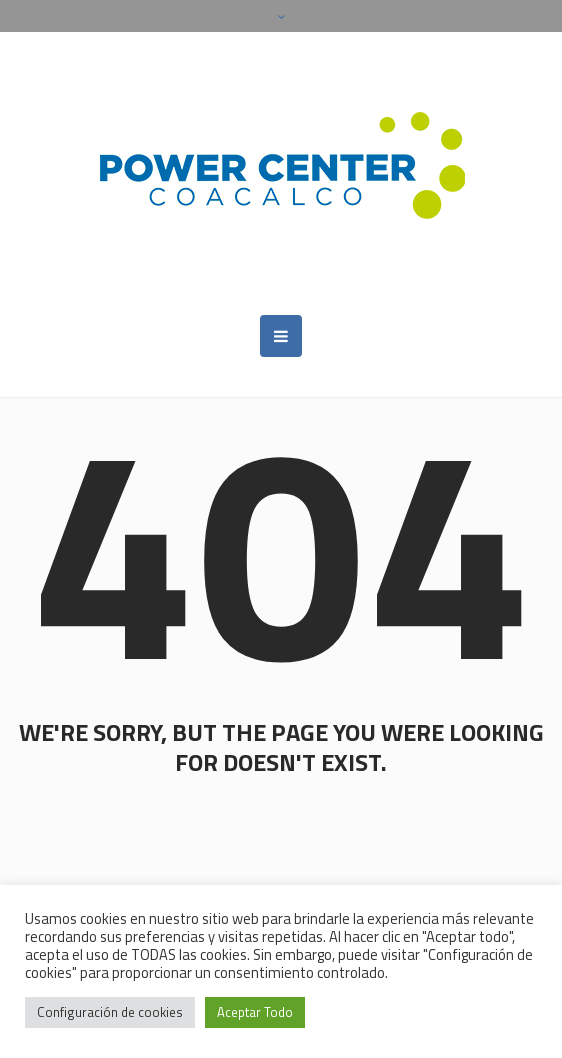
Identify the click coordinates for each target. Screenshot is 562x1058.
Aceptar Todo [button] (255, 1012)
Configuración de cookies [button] (110, 1012)
